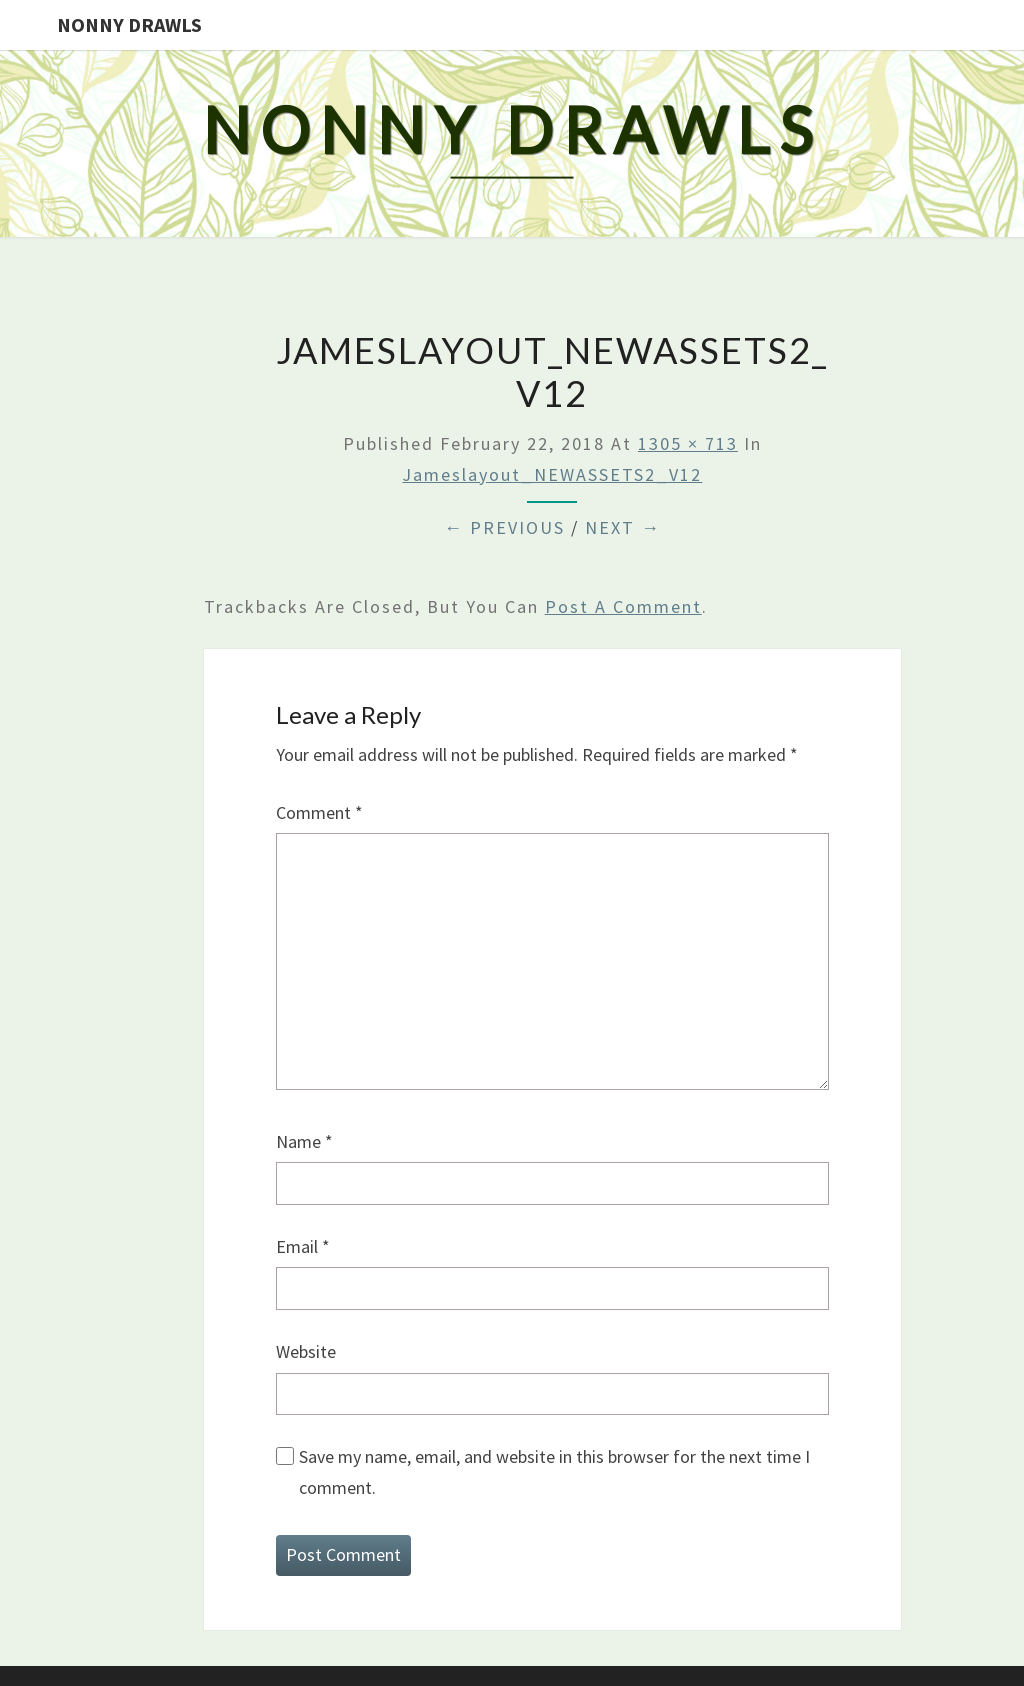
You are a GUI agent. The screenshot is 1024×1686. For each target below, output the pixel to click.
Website (306, 1351)
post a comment (623, 606)
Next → (623, 527)
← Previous (504, 527)
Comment (319, 812)
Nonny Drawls (129, 24)
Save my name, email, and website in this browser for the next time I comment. (554, 1472)
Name (304, 1141)
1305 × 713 (688, 443)
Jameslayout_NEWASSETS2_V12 (552, 474)
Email (303, 1246)
